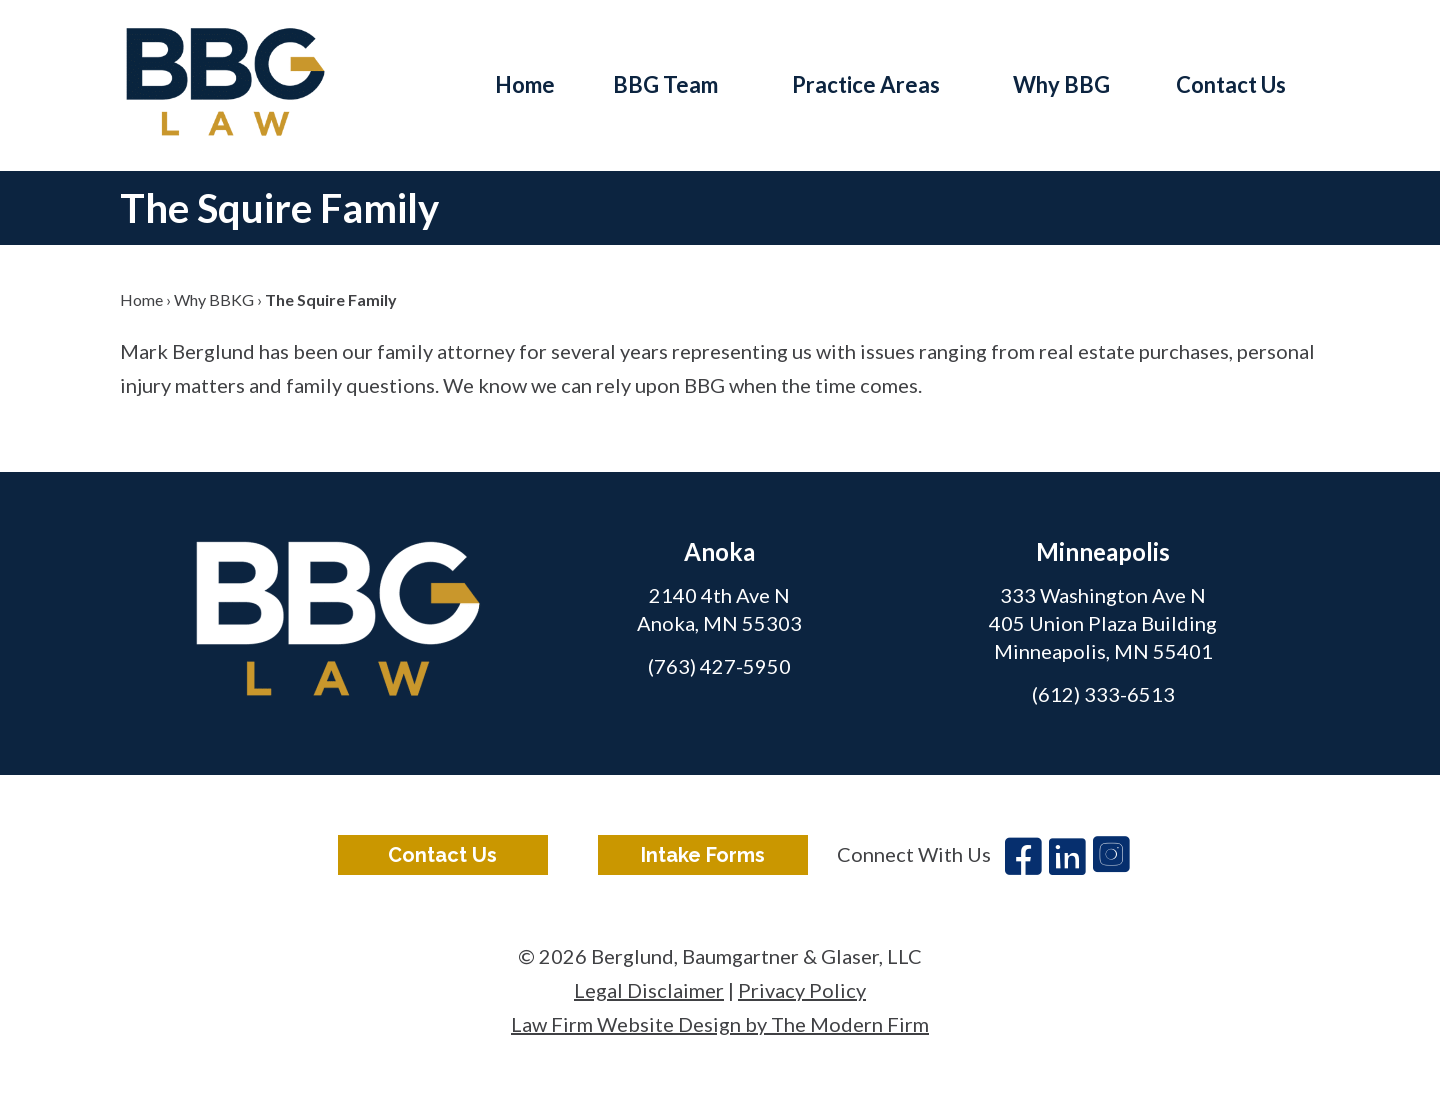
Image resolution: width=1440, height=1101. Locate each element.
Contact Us (1231, 84)
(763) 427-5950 (719, 666)
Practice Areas (866, 84)
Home (525, 84)
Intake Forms (703, 855)
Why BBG (1061, 84)
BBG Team (665, 84)
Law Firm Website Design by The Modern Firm (720, 1024)
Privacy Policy (802, 990)
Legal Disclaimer (649, 990)
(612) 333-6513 (1103, 694)
